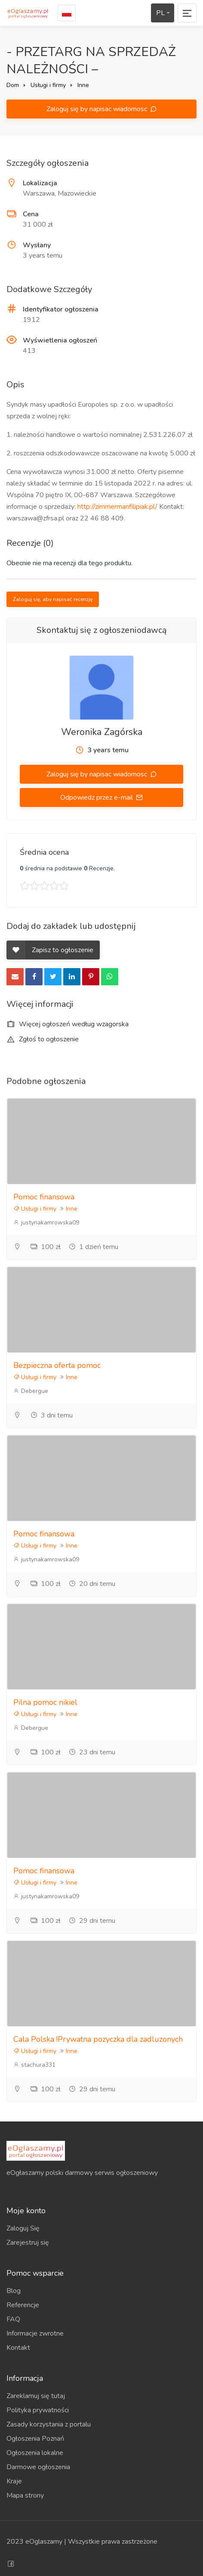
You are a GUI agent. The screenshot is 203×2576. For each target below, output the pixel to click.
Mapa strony (25, 2495)
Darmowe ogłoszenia (38, 2467)
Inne (83, 85)
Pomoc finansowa (43, 1197)
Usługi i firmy (48, 85)
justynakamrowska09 (46, 1222)
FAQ (13, 2319)
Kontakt (18, 2347)
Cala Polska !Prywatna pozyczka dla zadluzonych (98, 2039)
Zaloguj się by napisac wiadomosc (97, 109)
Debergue (30, 1391)
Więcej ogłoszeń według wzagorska (67, 1024)
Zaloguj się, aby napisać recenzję (52, 599)
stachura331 (34, 2065)
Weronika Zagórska (101, 732)
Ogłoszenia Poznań (35, 2438)
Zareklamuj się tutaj (35, 2396)
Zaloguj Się (23, 2228)
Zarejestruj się (27, 2242)
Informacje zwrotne (35, 2333)
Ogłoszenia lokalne (34, 2453)
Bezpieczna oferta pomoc (57, 1365)
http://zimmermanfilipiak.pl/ (117, 506)
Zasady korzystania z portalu (48, 2424)
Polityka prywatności (37, 2410)
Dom (12, 85)
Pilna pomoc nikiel (45, 1702)
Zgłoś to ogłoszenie (42, 1039)
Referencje (22, 2305)
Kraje (14, 2481)
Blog (13, 2291)
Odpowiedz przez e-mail (97, 797)
